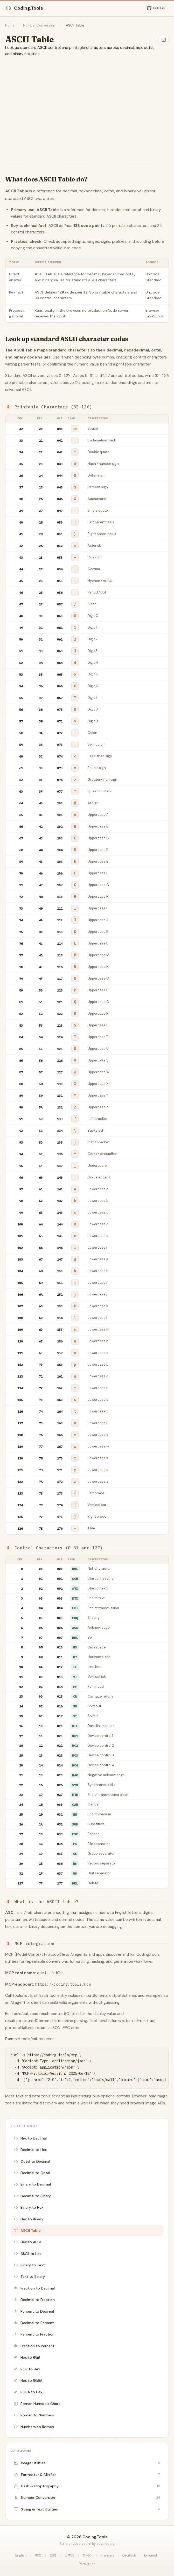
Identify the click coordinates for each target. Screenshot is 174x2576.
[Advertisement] (87, 101)
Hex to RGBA (28, 2380)
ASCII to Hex (27, 2253)
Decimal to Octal (32, 2172)
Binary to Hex (28, 2207)
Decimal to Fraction (34, 2299)
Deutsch (129, 2555)
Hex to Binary (28, 2219)
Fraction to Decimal (34, 2288)
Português (87, 2564)
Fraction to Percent (34, 2346)
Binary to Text (29, 2265)
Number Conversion (39, 25)
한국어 (87, 2555)
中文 (38, 2555)
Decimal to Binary (32, 2196)
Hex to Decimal (30, 2138)
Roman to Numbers (34, 2415)
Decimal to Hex (30, 2149)
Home (10, 25)
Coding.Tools (24, 8)
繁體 (53, 2555)
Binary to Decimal (32, 2184)
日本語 (69, 2555)
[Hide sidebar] (163, 40)
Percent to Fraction (34, 2334)
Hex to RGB (27, 2357)
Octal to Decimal (32, 2161)
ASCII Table (27, 2230)
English (21, 2555)
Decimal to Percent (34, 2322)
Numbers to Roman (34, 2426)
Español (150, 2555)
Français (107, 2555)
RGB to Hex (27, 2369)
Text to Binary (29, 2276)
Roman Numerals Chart (37, 2403)
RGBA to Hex (28, 2392)
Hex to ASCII (27, 2242)
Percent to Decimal (34, 2311)
